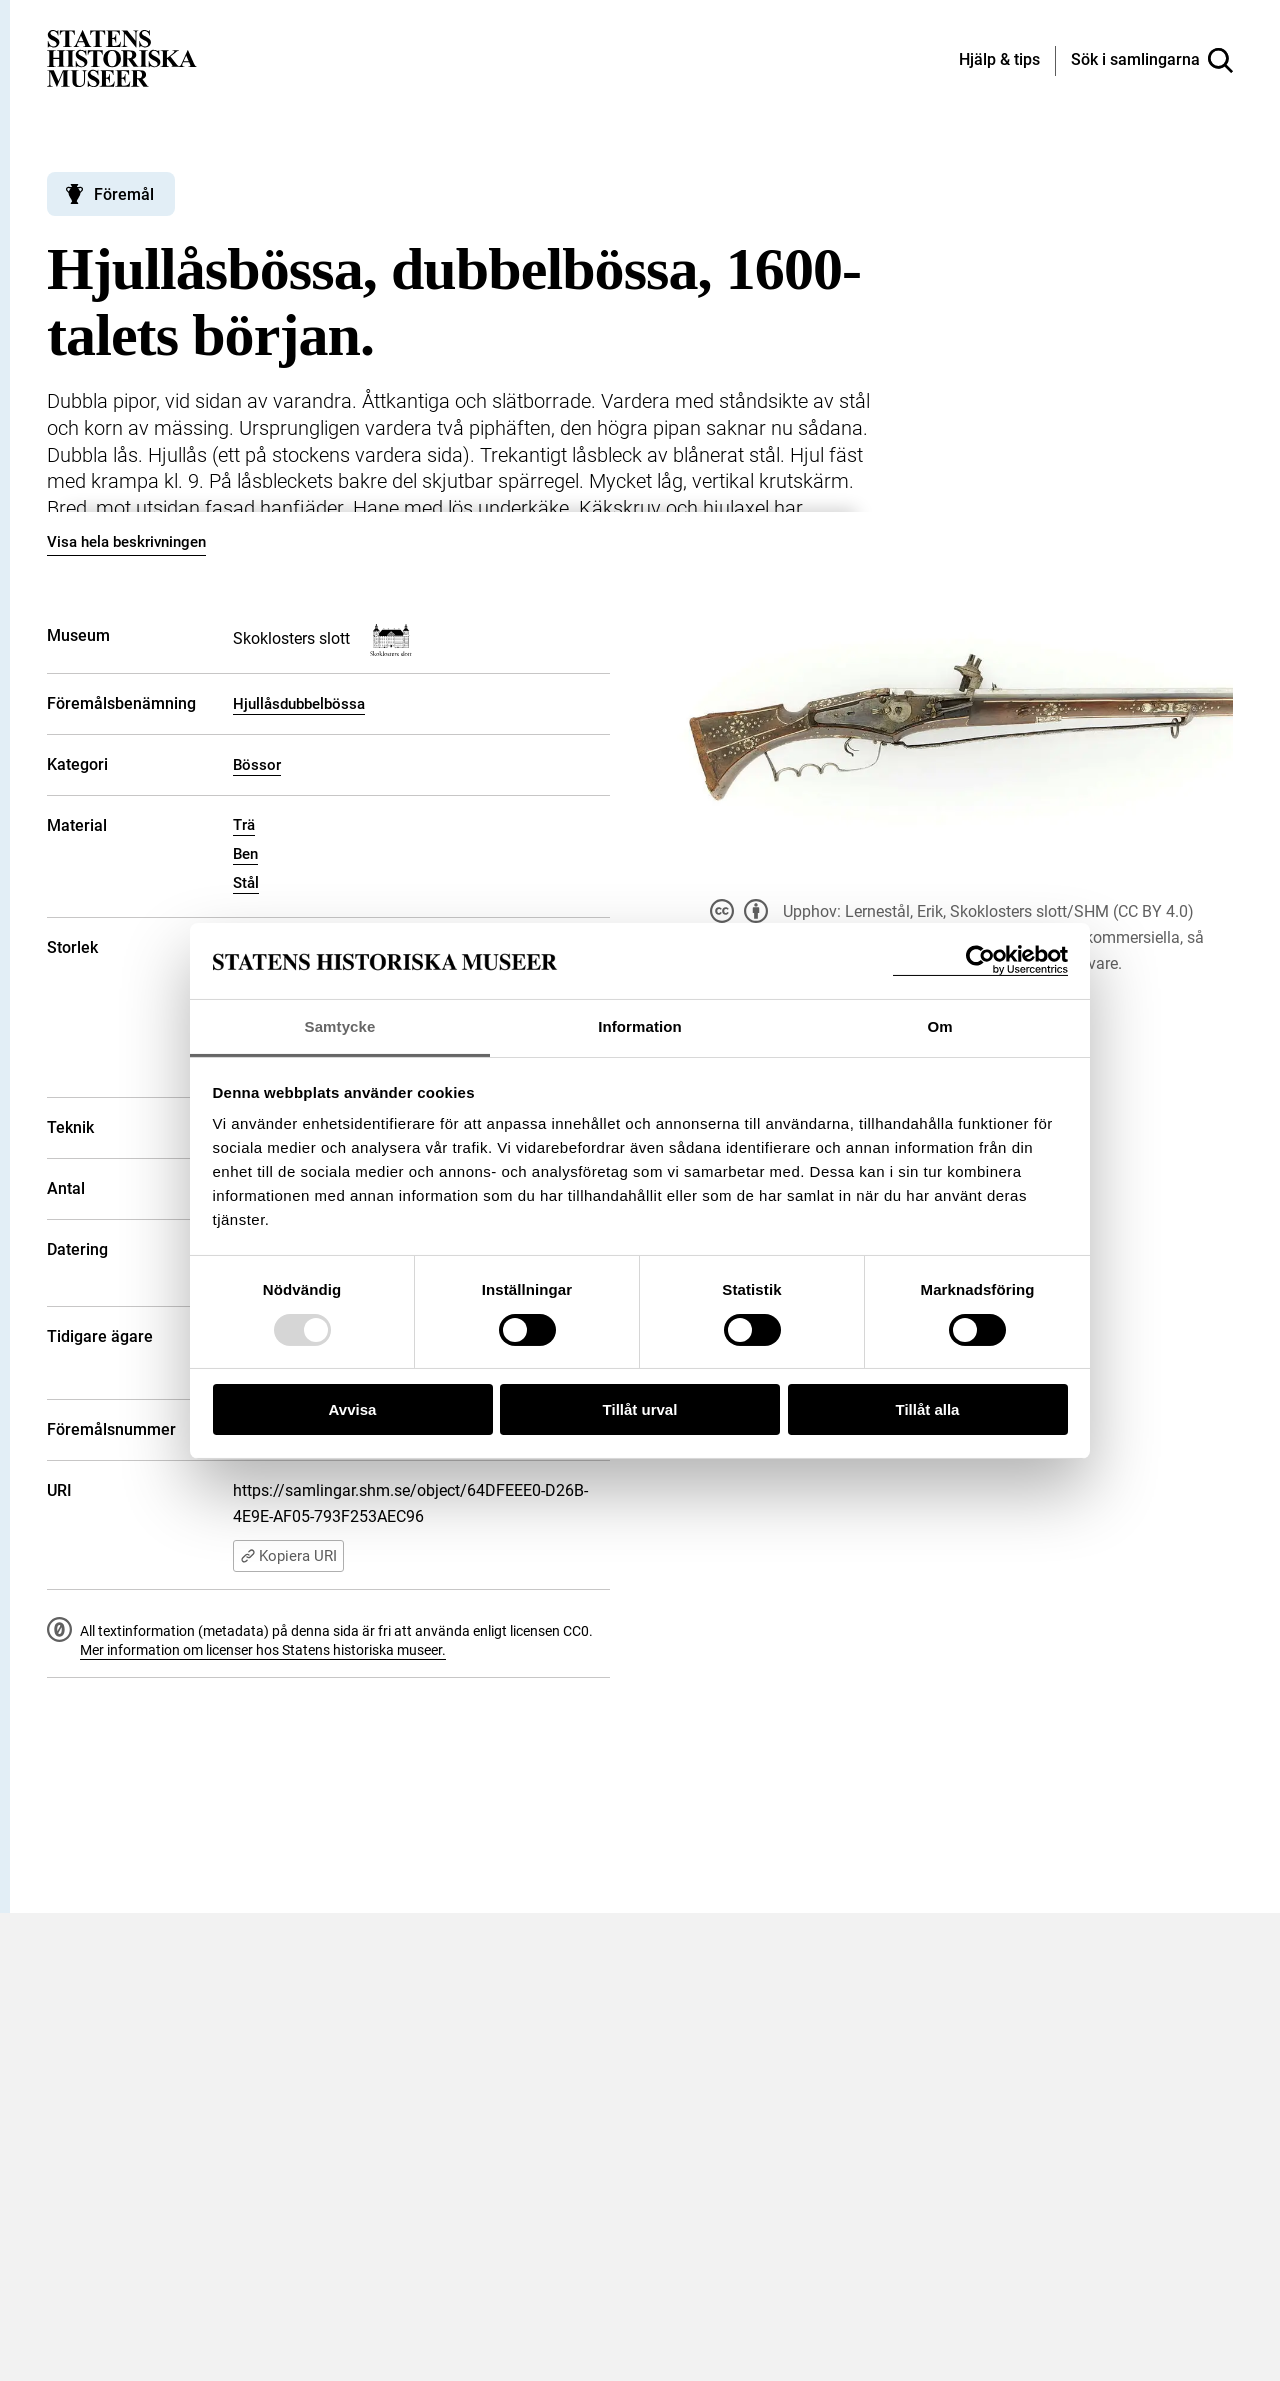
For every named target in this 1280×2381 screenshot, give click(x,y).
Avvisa (353, 1409)
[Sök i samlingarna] (1152, 61)
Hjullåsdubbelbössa (299, 704)
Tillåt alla (928, 1409)
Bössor (257, 765)
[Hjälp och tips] (999, 61)
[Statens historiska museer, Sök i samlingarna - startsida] (122, 57)
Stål (246, 883)
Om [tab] (939, 1026)
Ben (245, 854)
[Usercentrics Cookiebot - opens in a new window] (980, 960)
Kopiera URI (288, 1556)
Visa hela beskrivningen (126, 542)
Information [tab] (640, 1026)
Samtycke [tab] (340, 1026)
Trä (244, 825)
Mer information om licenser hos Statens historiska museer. (263, 1650)
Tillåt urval (640, 1409)
